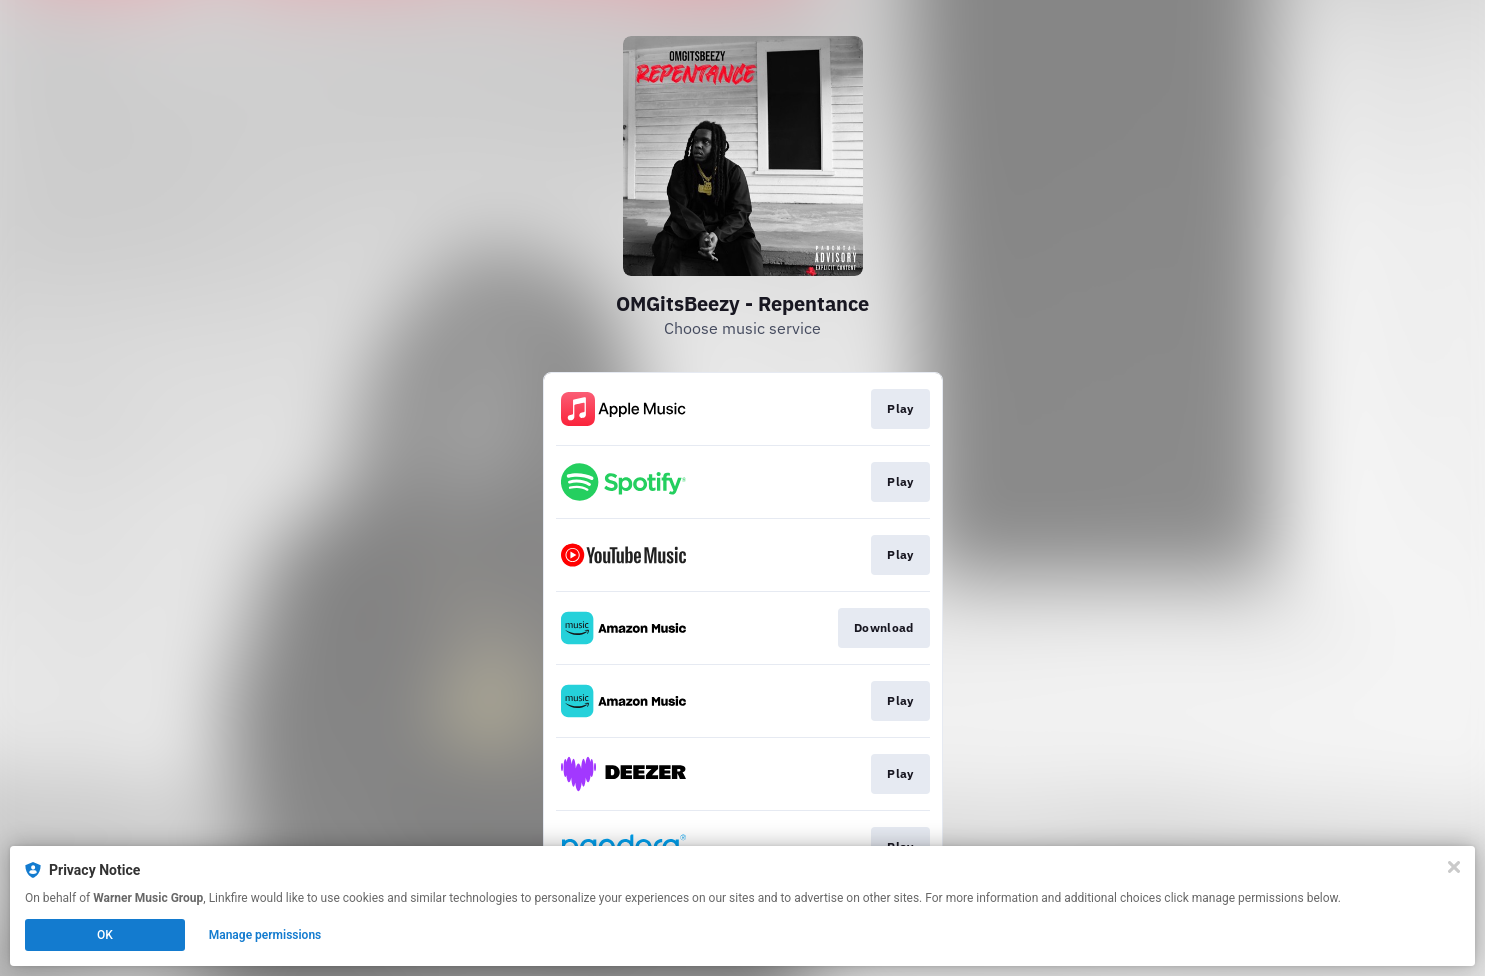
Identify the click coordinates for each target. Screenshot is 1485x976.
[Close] (1454, 867)
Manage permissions (265, 935)
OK (105, 935)
